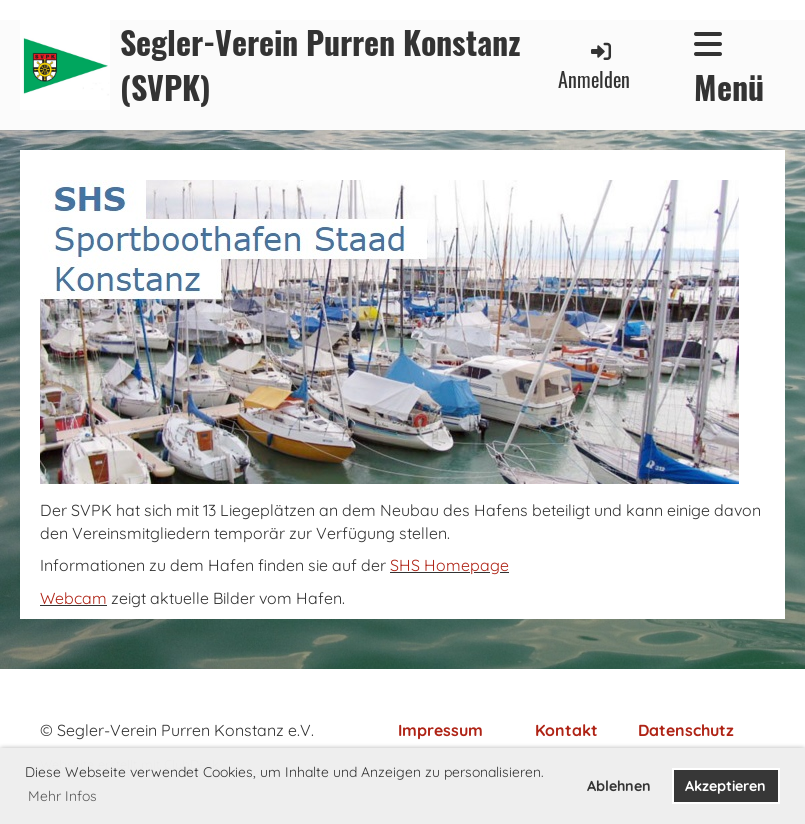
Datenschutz (686, 730)
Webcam (73, 598)
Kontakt (566, 730)
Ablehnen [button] (619, 786)
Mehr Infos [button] (62, 796)
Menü (729, 69)
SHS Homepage (449, 565)
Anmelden (594, 66)
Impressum (440, 730)
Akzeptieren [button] (725, 786)
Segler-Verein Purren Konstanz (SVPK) (320, 65)
